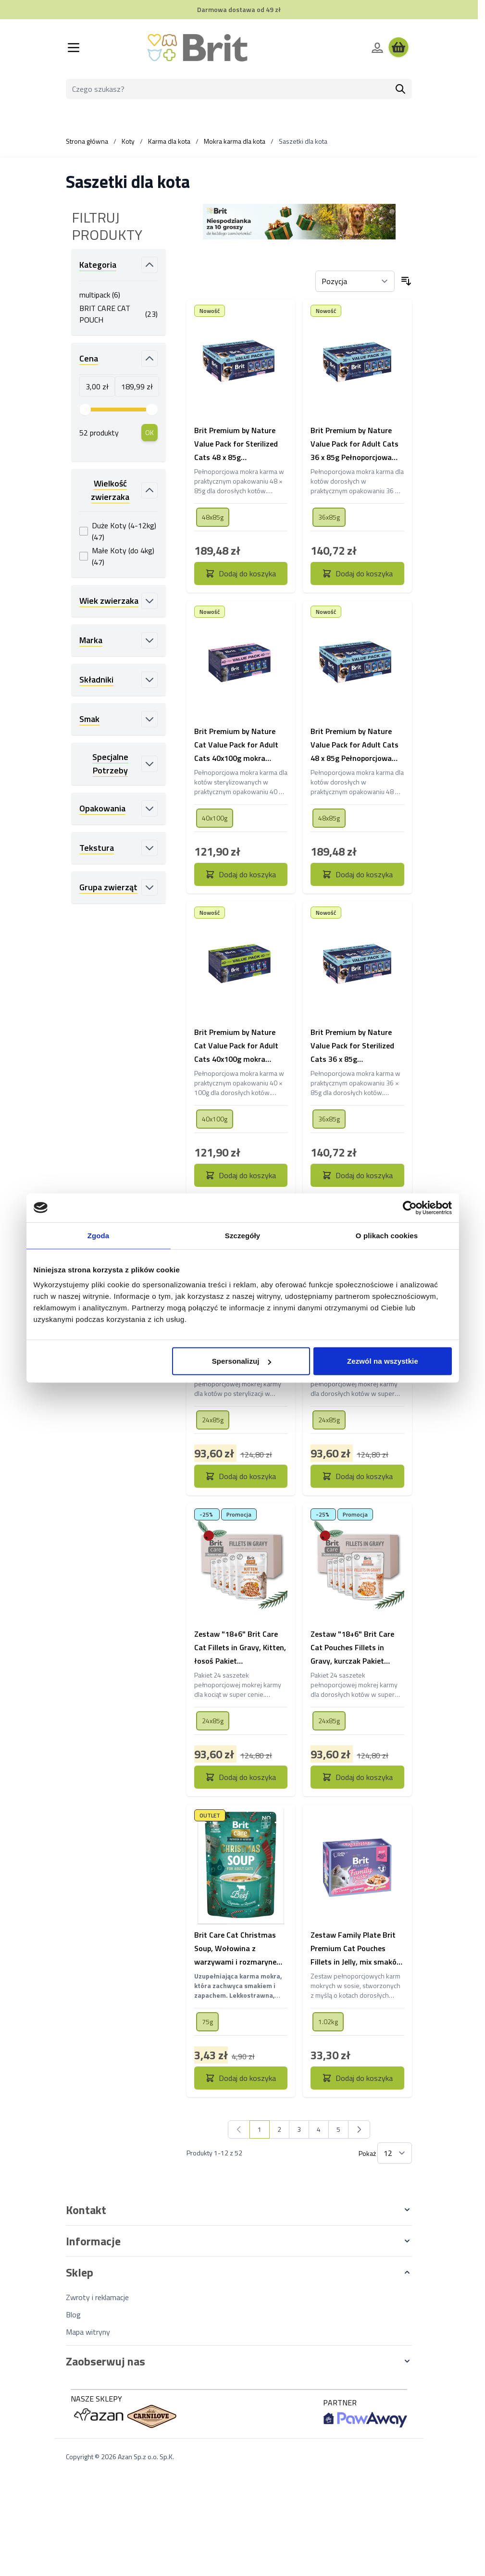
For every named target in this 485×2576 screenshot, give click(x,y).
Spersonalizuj (241, 1361)
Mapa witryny (88, 2332)
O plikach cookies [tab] (387, 1235)
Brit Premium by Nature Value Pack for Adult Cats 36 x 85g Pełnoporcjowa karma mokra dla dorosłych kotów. (354, 444)
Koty (128, 141)
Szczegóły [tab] (242, 1235)
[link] (239, 2129)
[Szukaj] (400, 89)
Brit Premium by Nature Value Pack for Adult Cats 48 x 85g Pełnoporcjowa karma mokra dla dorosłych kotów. (354, 745)
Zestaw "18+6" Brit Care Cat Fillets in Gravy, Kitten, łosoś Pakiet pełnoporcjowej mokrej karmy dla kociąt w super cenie (240, 1648)
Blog (73, 2314)
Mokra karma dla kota (234, 141)
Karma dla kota (169, 141)
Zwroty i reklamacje (97, 2297)
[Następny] (359, 2129)
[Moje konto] (377, 47)
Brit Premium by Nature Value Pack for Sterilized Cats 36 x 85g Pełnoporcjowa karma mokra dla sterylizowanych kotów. (357, 1046)
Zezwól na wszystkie (382, 1361)
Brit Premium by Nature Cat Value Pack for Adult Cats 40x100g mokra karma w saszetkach (236, 745)
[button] (239, 2209)
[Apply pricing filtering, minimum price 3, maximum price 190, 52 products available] (149, 432)
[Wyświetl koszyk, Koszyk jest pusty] (398, 47)
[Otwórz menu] (73, 47)
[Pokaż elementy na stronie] (394, 2153)
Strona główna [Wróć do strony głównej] (87, 141)
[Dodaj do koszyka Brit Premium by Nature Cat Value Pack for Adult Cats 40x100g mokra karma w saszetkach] (241, 874)
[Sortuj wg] (355, 281)
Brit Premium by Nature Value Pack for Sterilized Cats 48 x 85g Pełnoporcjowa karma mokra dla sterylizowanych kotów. (240, 444)
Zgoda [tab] (98, 1235)
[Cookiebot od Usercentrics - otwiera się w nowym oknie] (410, 1207)
